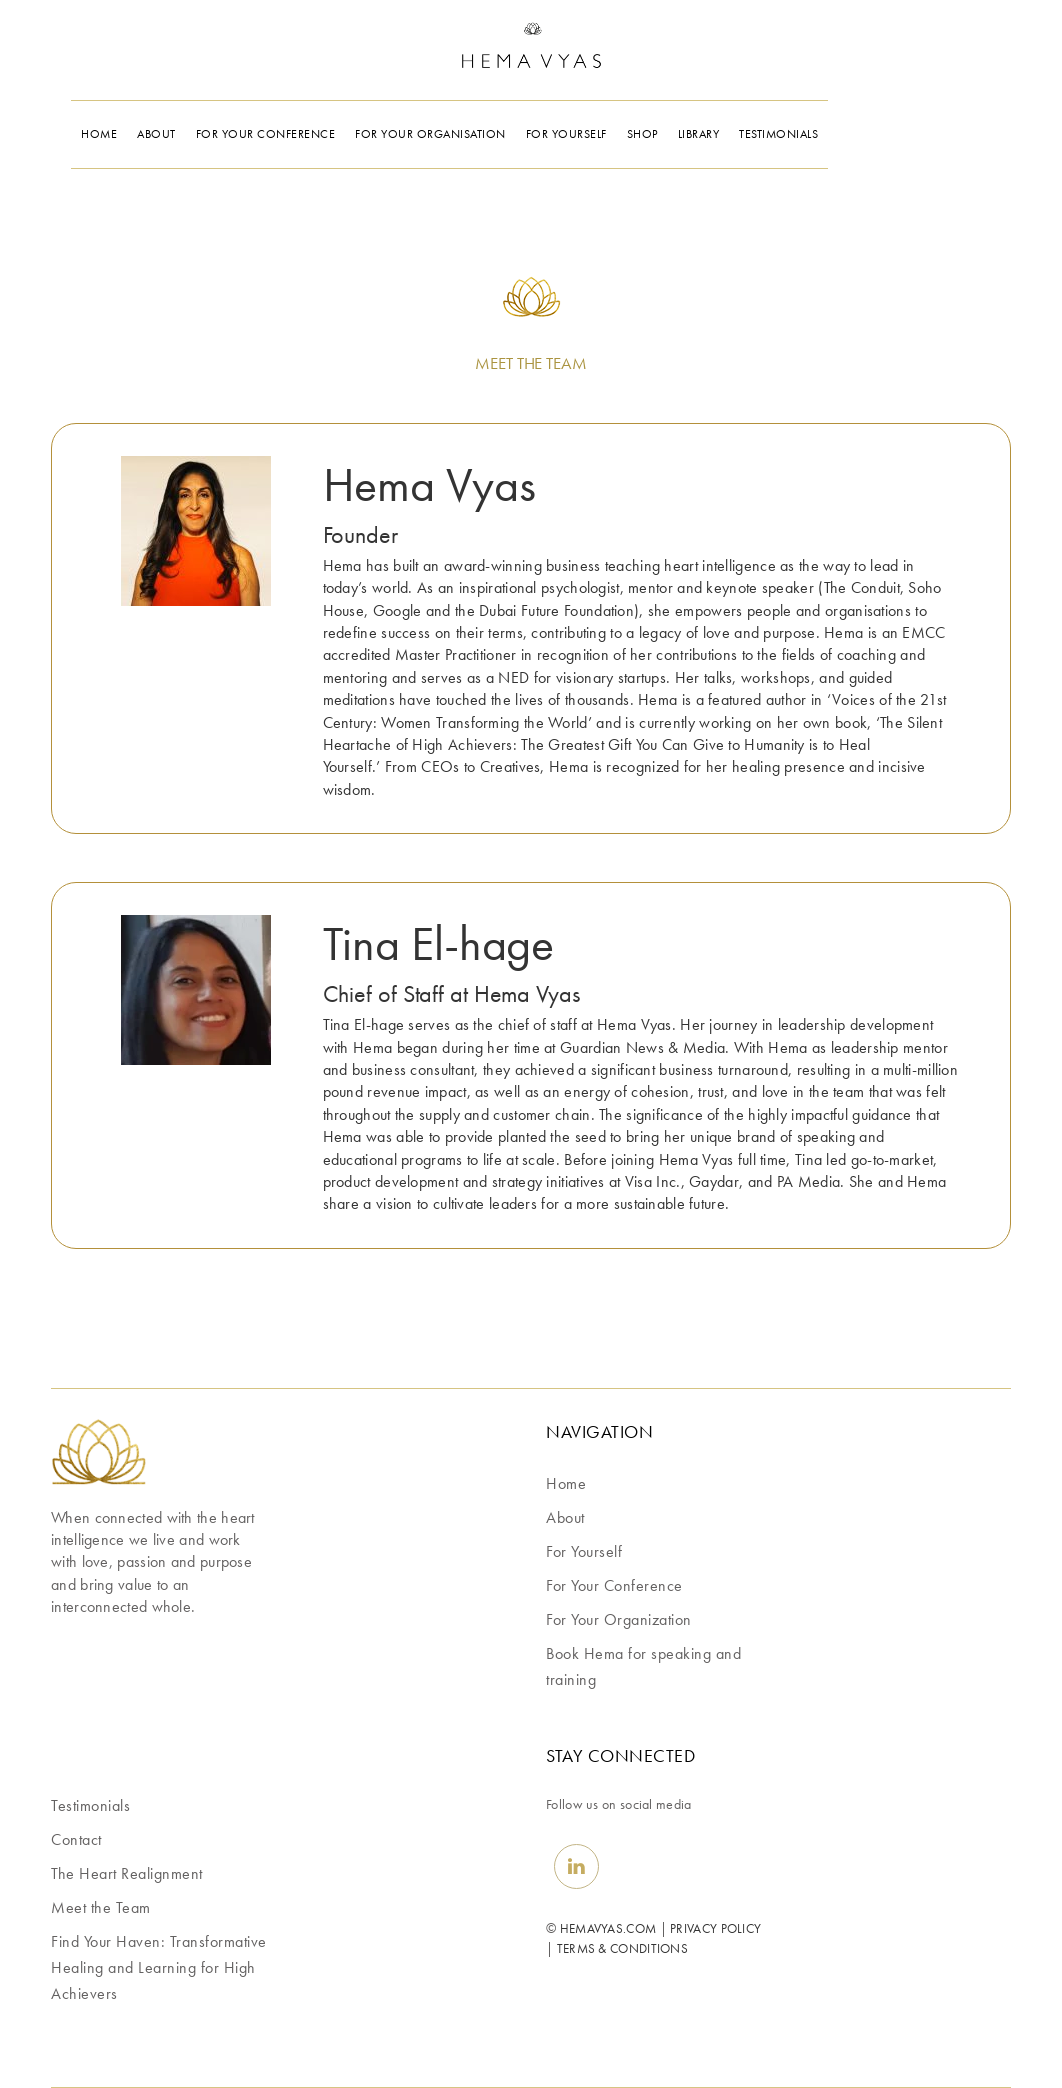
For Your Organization (619, 1619)
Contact (76, 1839)
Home (566, 1483)
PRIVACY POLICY (715, 1928)
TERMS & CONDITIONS (622, 1948)
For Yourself (584, 1551)
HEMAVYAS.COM (608, 1928)
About (565, 1517)
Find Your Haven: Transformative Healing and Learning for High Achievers (159, 1967)
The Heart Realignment (127, 1873)
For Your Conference (614, 1585)
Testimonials (90, 1805)
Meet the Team (101, 1907)
